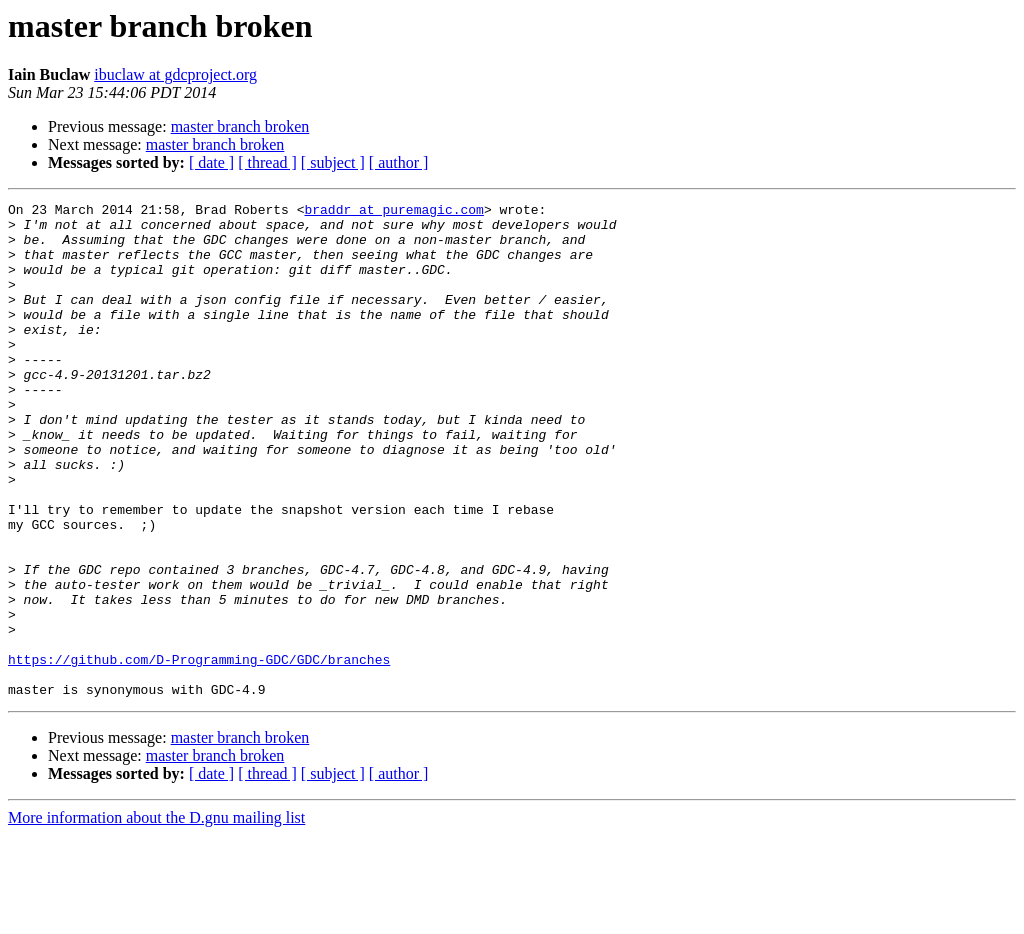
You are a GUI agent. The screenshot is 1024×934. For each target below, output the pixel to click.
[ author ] (399, 162)
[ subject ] (333, 162)
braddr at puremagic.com (393, 212)
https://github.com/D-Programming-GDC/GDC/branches (199, 752)
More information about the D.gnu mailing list (156, 916)
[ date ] (211, 162)
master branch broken (240, 126)
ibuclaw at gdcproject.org (175, 74)
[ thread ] (267, 162)
